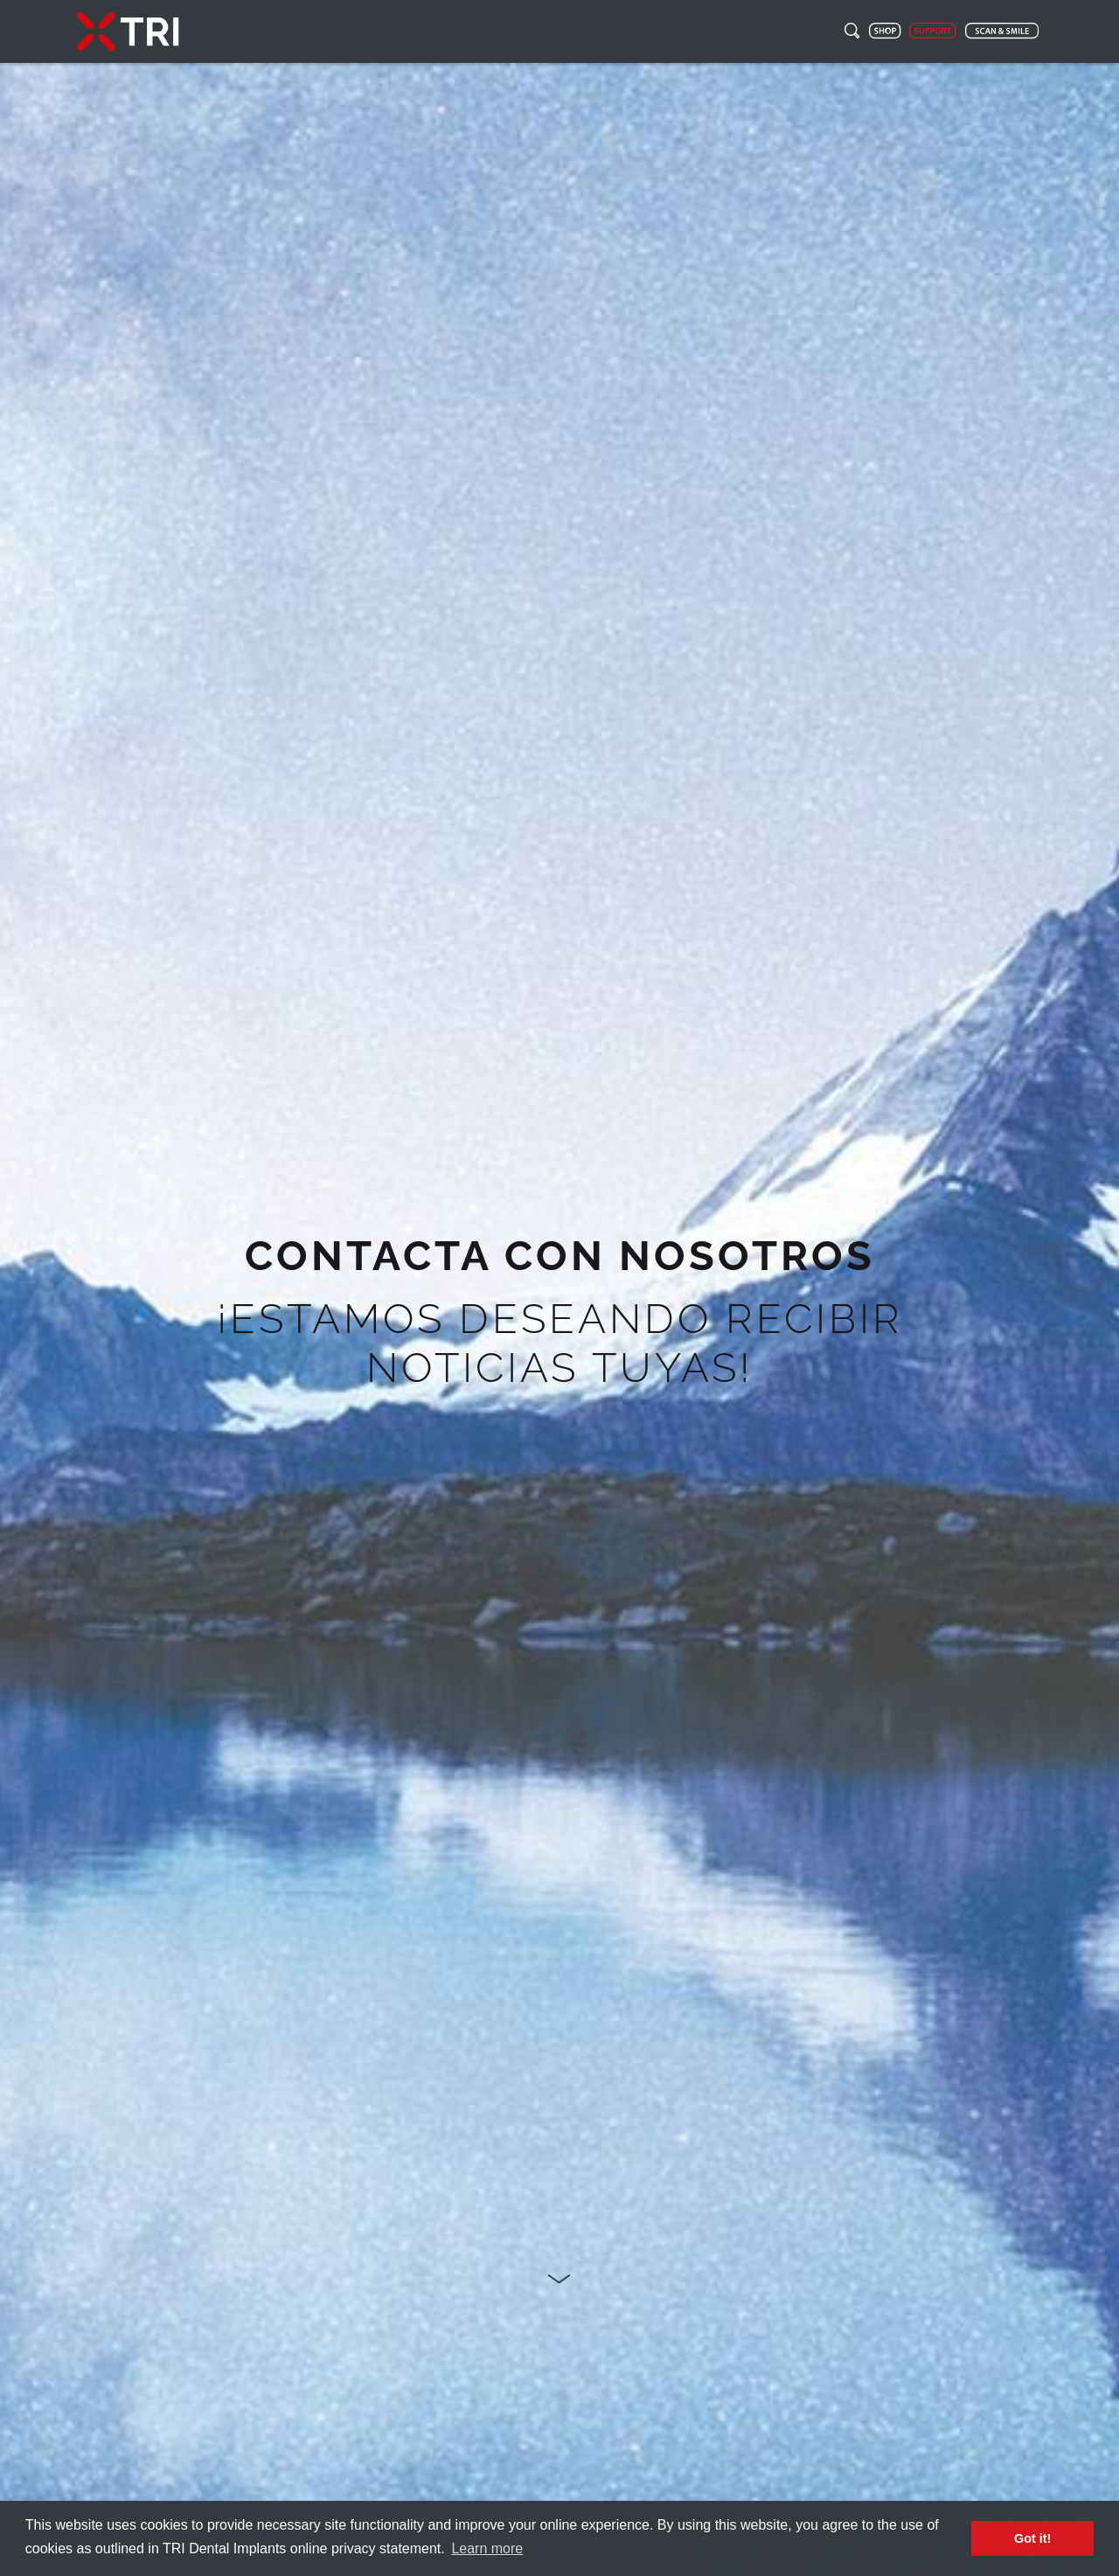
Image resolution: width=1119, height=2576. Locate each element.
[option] (559, 1319)
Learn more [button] (487, 2548)
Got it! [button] (1032, 2538)
